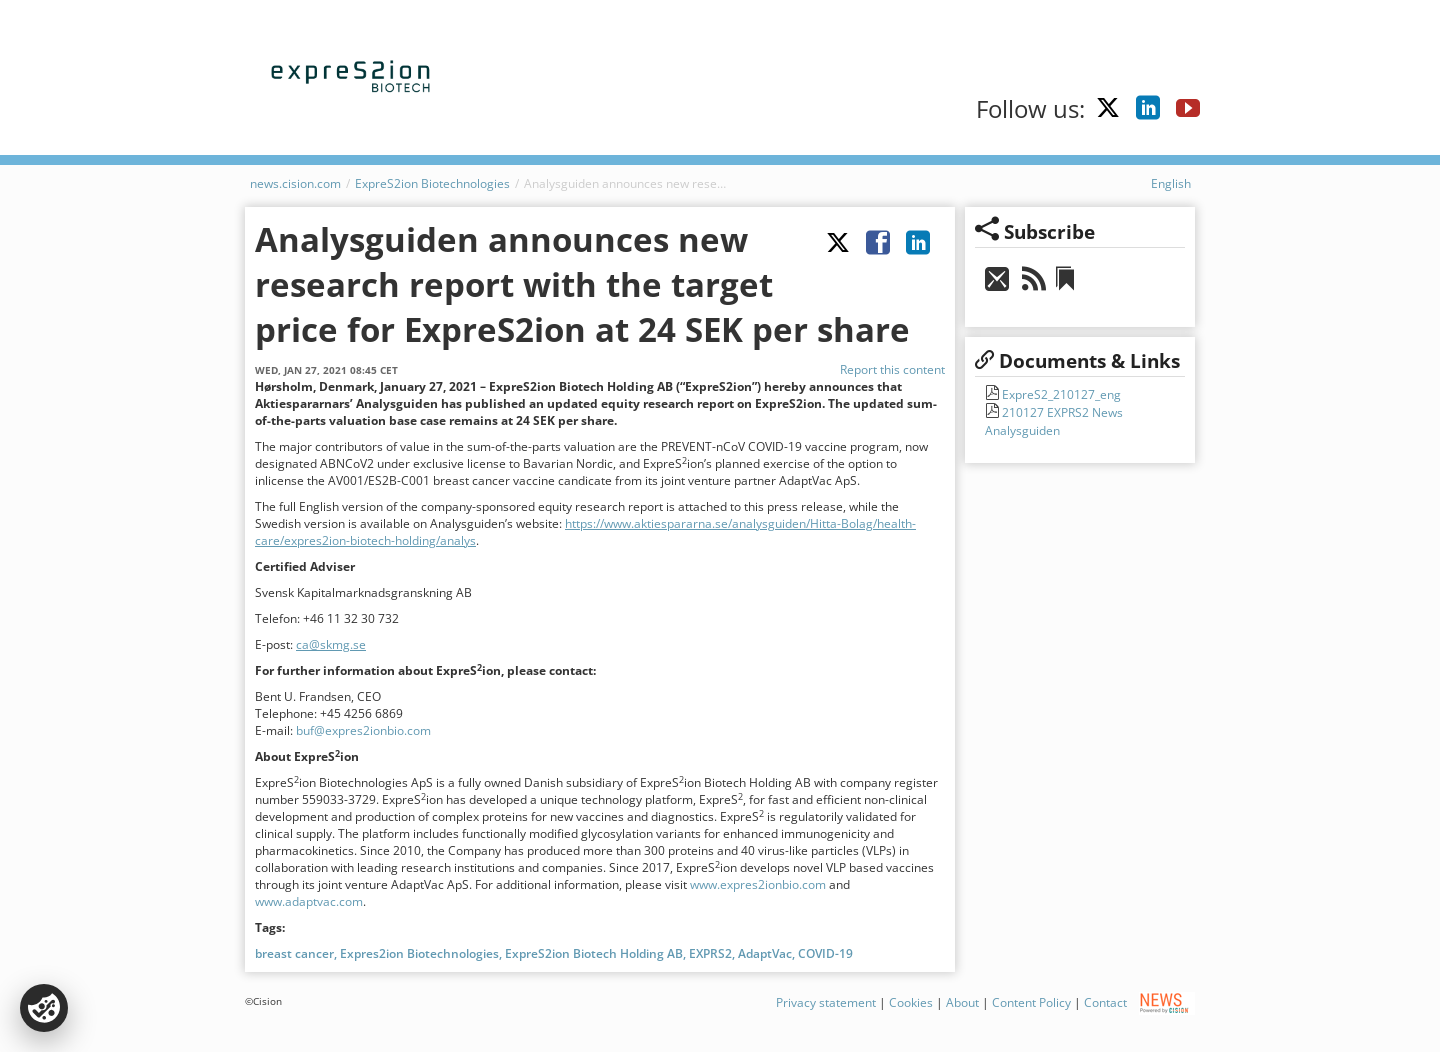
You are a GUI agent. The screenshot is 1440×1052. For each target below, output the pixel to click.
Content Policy (1031, 1002)
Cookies (911, 1002)
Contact (1105, 1002)
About (962, 1002)
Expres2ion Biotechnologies (419, 953)
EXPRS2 (710, 953)
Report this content (892, 369)
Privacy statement (826, 1002)
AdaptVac (765, 953)
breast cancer (294, 953)
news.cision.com (295, 183)
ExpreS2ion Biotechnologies (432, 183)
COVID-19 (825, 953)
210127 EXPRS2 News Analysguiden (1054, 421)
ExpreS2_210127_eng (1060, 394)
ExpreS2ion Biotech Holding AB (594, 953)
